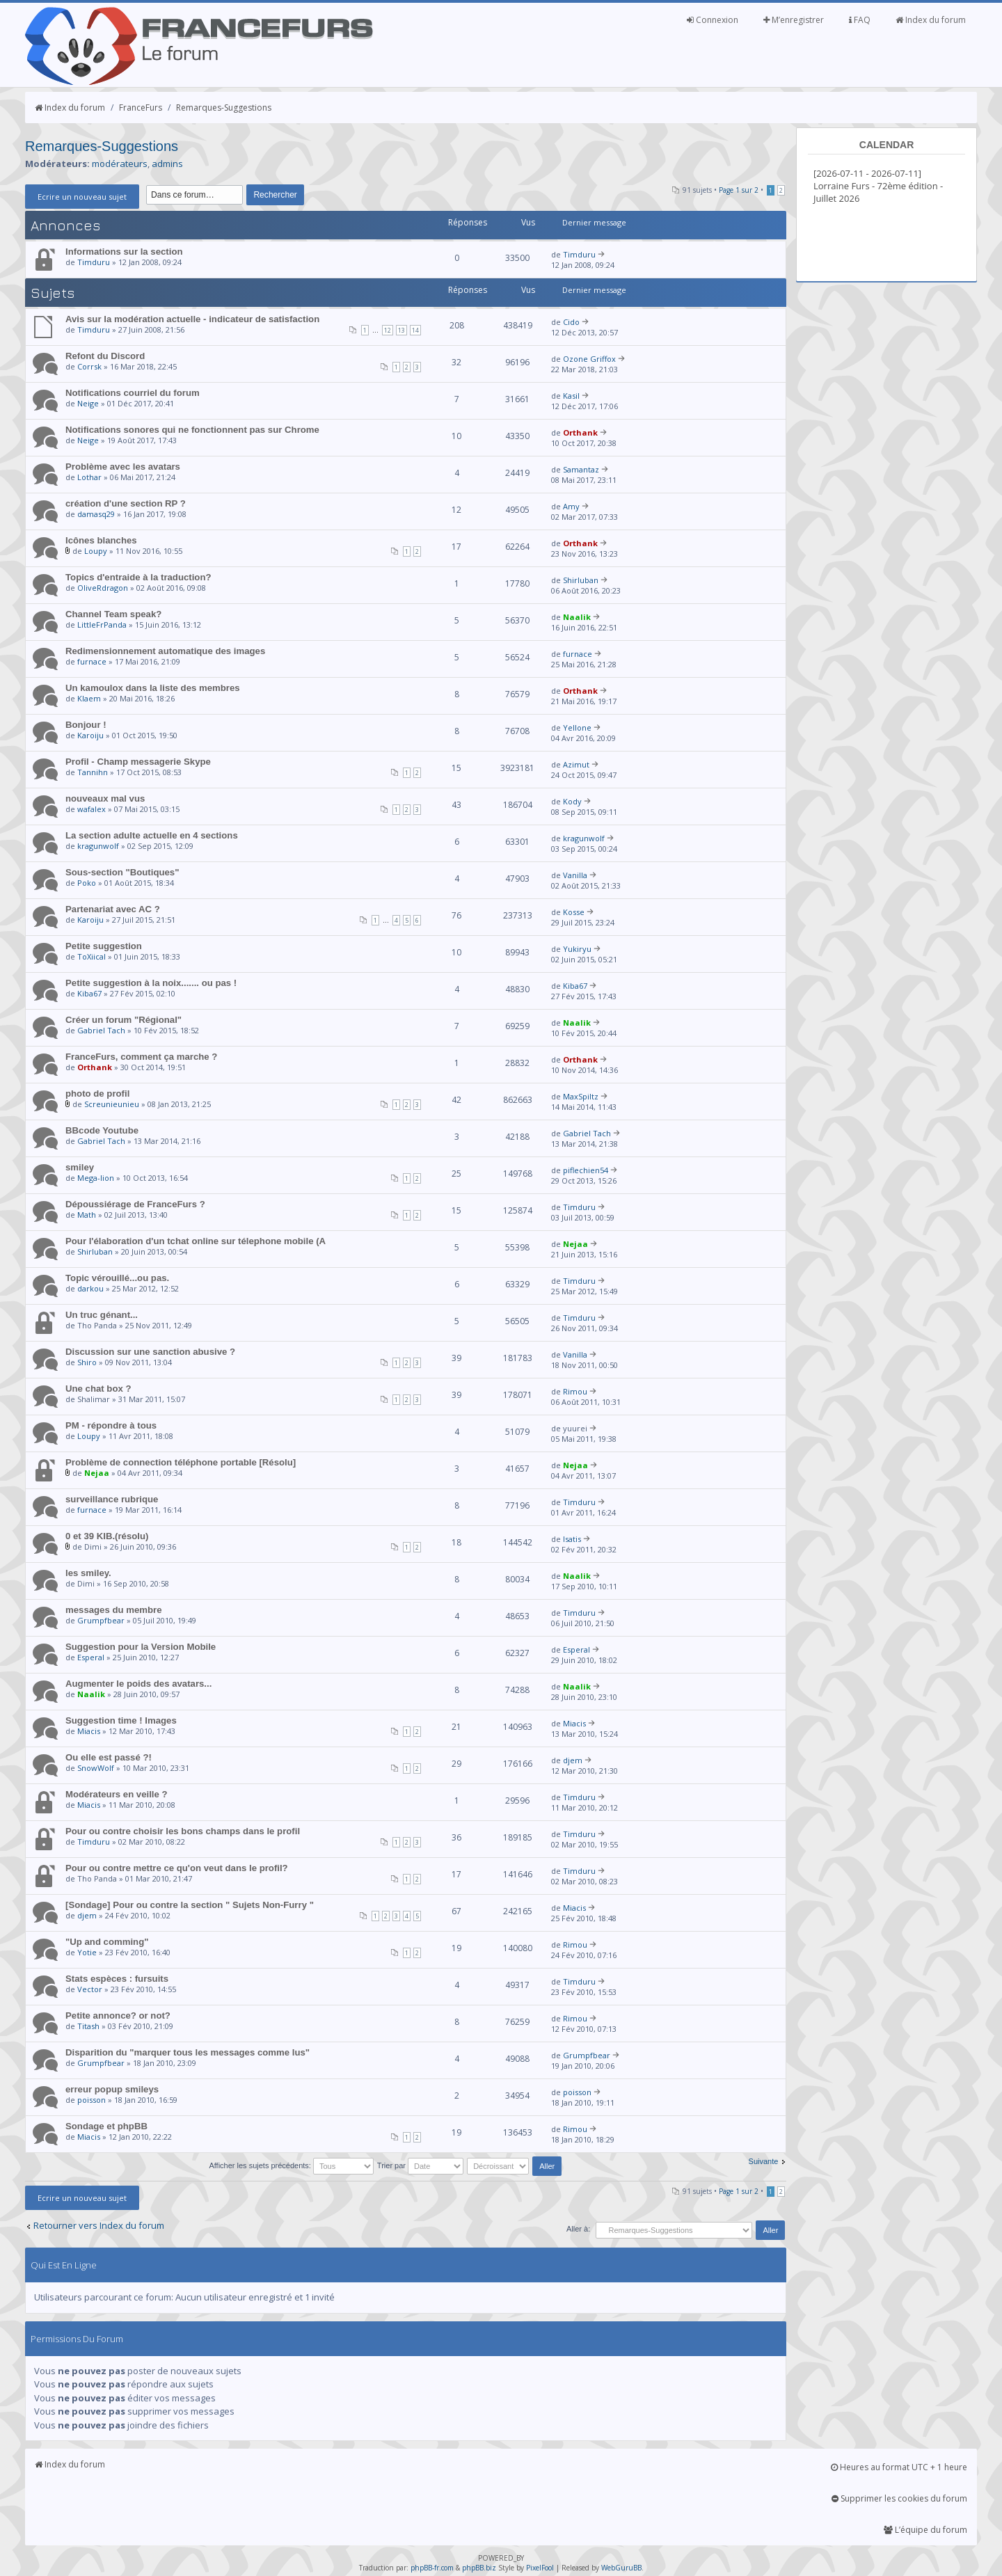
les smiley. (88, 1573)
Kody (572, 801)
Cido (571, 322)
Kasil (571, 395)
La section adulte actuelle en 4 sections (151, 835)
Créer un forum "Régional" (123, 1020)
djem (572, 1760)
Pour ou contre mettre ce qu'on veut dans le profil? (176, 1868)
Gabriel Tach (101, 1030)
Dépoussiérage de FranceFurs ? (135, 1204)
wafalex (91, 809)
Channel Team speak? (113, 614)
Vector (89, 1989)
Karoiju (90, 735)
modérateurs (120, 163)
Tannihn (92, 772)
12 (387, 330)
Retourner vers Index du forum (98, 2225)
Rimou (575, 1391)
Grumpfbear (101, 1620)
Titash (88, 2026)
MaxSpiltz (580, 1096)
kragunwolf (98, 846)
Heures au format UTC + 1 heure (899, 2467)
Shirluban (580, 580)
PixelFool (540, 2568)
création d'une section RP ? (125, 503)
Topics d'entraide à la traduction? (138, 577)
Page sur (738, 190)
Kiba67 (89, 993)
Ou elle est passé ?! (108, 1757)
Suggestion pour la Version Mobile (140, 1646)
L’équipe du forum (925, 2530)
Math (86, 1214)
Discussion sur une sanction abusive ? (150, 1351)
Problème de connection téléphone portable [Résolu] (180, 1462)
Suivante (764, 2161)
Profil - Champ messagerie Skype (138, 761)
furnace (91, 661)
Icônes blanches (101, 540)
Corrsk (89, 366)
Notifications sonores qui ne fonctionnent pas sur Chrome (192, 429)
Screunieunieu (111, 1104)
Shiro (87, 1362)
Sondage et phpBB (106, 2126)
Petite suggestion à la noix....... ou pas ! (151, 983)
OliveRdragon (102, 587)
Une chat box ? (98, 1388)
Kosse (573, 912)
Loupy (95, 551)
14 (415, 330)
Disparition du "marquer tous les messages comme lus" (187, 2052)
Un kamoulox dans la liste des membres (152, 688)
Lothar (89, 477)
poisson (91, 2099)
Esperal (90, 1657)
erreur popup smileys (112, 2089)
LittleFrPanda (102, 624)
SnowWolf (95, 1768)
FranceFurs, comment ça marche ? (141, 1056)
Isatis (572, 1539)
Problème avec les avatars (122, 466)
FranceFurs (140, 107)
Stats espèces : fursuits (116, 1978)
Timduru (93, 262)
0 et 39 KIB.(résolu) (106, 1536)
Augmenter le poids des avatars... (138, 1683)
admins (167, 163)
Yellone (577, 727)
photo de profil (97, 1093)
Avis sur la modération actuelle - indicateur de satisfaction (192, 319)
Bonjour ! (85, 724)
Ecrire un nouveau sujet (82, 196)
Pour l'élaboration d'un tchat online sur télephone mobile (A (195, 1241)
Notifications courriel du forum (132, 393)
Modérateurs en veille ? (116, 1794)
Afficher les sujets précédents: (291, 2165)
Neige (88, 403)
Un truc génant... (101, 1315)
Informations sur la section (124, 251)
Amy (571, 506)
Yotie (87, 1952)
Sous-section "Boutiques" (122, 872)
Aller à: (578, 2229)
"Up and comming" (106, 1942)
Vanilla (575, 875)
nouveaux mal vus (105, 798)
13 (401, 330)
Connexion (712, 20)
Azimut (576, 764)
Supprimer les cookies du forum (899, 2498)
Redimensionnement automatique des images (165, 651)
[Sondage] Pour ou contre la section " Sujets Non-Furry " (189, 1905)
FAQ (859, 20)
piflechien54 (585, 1170)
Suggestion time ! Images (121, 1720)
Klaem (89, 698)
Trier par (420, 2165)
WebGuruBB (621, 2568)
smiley (79, 1167)
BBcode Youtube (101, 1130)
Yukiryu (577, 949)
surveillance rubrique (111, 1499)
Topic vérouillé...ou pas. (117, 1278)
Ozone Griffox (589, 358)
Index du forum (931, 20)
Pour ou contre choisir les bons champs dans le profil (182, 1831)
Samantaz (581, 469)
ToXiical (91, 956)
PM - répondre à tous (111, 1425)
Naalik (577, 617)
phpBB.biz (479, 2568)
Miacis (88, 1731)
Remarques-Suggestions (223, 107)
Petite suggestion (103, 946)
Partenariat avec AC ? (112, 909)
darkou (90, 1288)
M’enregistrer (793, 20)
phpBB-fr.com (432, 2568)
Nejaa (575, 1244)
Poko (86, 882)
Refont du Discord (105, 356)
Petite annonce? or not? (117, 2015)
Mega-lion (95, 1177)
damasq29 (96, 514)
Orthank (580, 432)
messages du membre (113, 1610)
